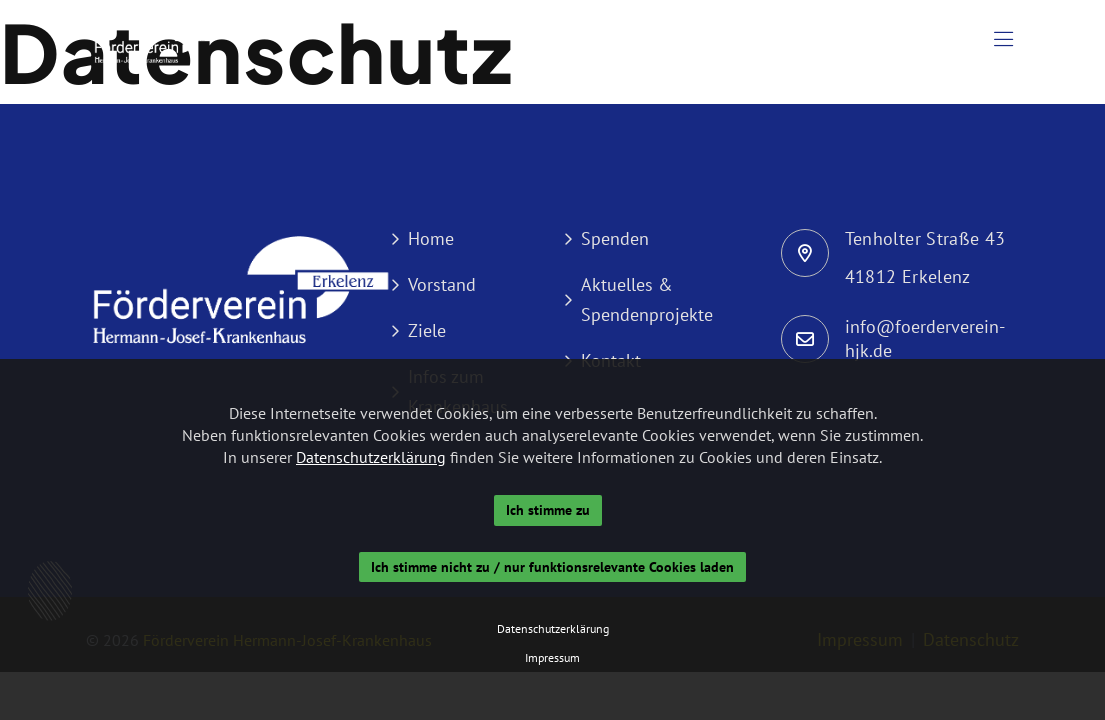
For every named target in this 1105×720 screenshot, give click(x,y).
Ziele (427, 330)
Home (431, 238)
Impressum (552, 658)
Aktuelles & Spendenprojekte (647, 299)
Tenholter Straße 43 (925, 238)
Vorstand (442, 284)
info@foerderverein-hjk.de (925, 338)
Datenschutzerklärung (371, 457)
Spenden (615, 238)
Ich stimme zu (548, 510)
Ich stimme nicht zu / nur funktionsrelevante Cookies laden (552, 567)
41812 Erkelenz (908, 276)
